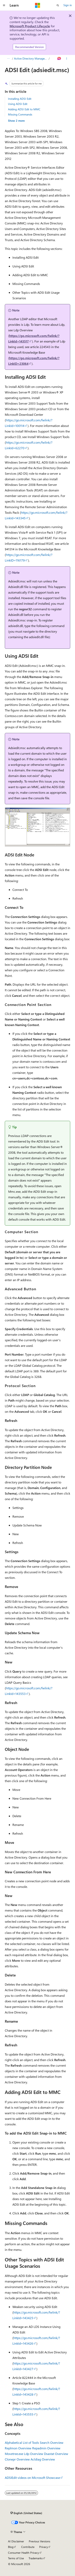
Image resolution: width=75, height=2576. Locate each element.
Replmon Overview (18, 2448)
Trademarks (36, 2558)
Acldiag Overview (43, 2459)
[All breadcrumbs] (8, 58)
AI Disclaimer (16, 2541)
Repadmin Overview (46, 2448)
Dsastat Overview (56, 2454)
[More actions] (66, 58)
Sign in (67, 5)
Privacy (43, 2547)
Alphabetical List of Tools (22, 2442)
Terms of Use (16, 2558)
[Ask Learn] (59, 58)
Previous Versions (39, 2541)
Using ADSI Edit (17, 104)
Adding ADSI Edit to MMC (24, 109)
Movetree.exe (14, 2454)
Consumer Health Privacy (23, 2552)
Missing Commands (20, 114)
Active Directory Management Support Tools (31, 58)
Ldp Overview (33, 2454)
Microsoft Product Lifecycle (30, 26)
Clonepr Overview (17, 2459)
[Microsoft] (37, 5)
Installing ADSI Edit (19, 99)
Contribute (27, 2547)
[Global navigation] (4, 5)
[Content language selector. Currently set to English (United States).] (26, 2513)
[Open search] (58, 5)
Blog (10, 2547)
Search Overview (51, 2442)
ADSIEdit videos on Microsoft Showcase (32, 2477)
